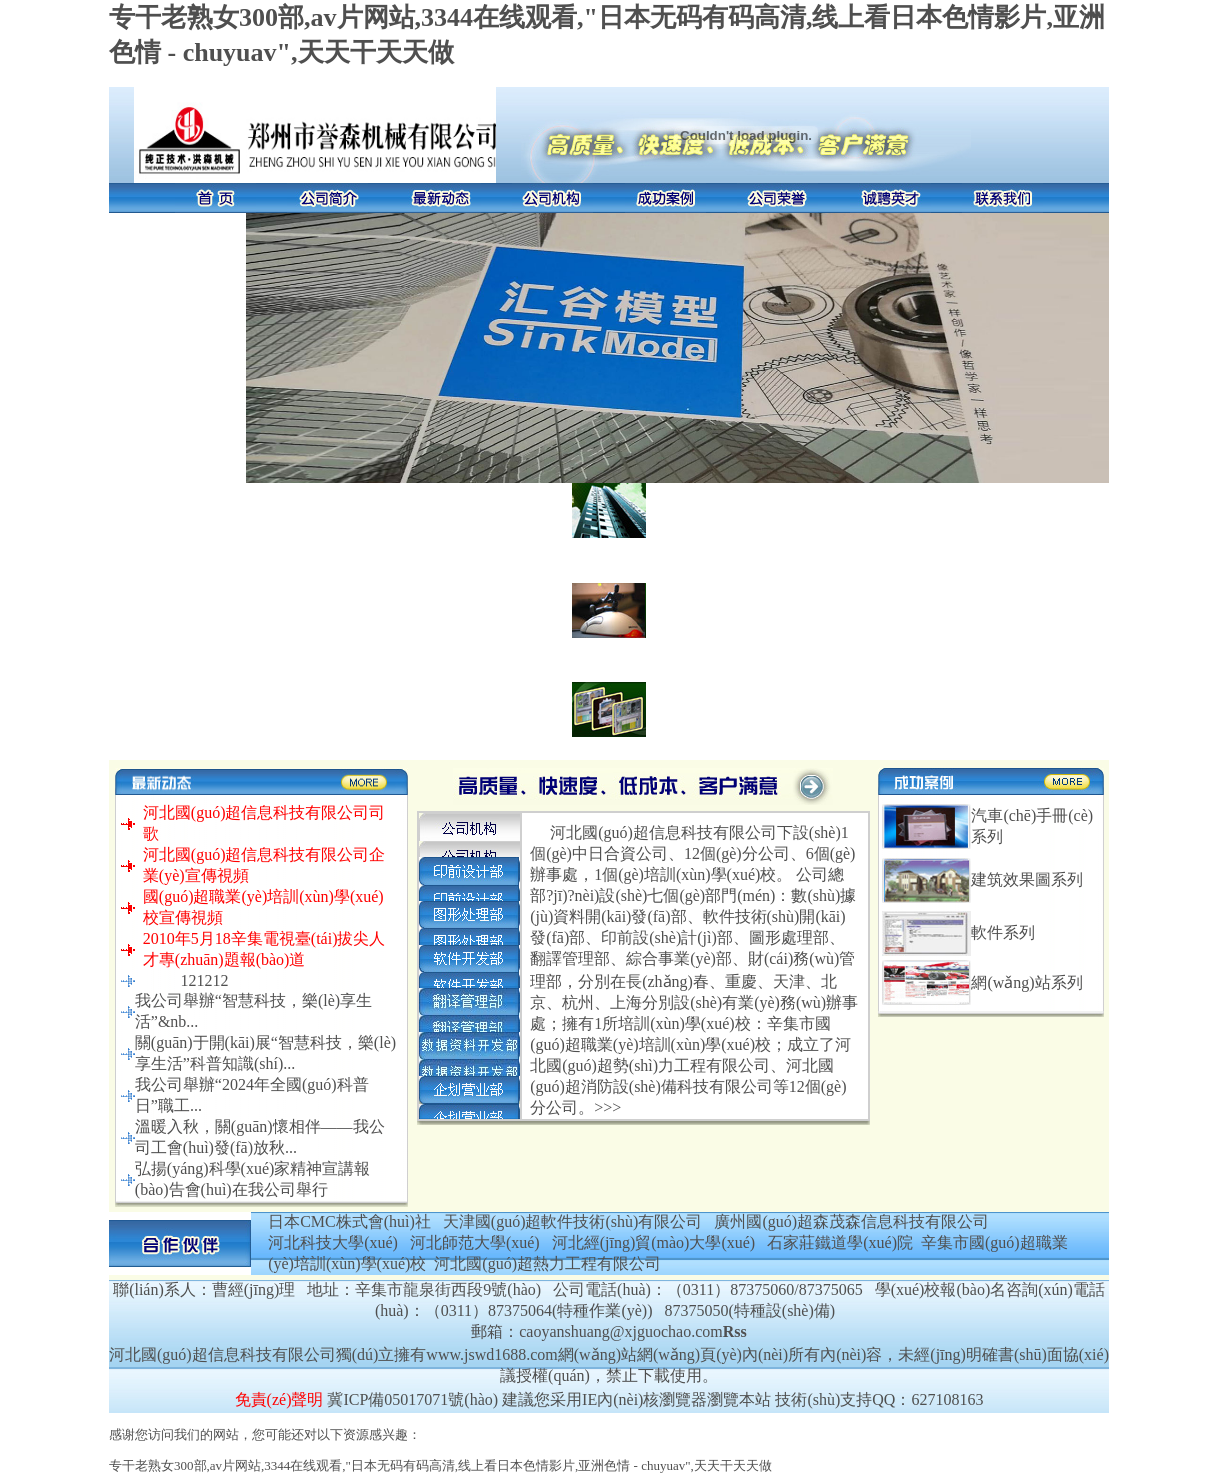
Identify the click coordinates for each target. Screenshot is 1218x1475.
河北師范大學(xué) (475, 1242)
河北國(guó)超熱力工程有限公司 (547, 1263)
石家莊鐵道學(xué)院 (840, 1242)
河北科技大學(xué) (333, 1242)
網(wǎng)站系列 (1026, 982)
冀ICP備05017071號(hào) (412, 1399)
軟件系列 (1003, 932)
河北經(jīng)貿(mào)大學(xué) (654, 1242)
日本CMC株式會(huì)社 (349, 1221)
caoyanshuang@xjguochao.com (621, 1331)
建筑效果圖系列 (1027, 879)
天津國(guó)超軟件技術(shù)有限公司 (573, 1221)
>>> (607, 1107)
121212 (204, 980)
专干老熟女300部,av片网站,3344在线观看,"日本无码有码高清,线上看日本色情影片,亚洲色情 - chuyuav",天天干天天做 (440, 1465)
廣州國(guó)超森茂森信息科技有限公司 (851, 1221)
